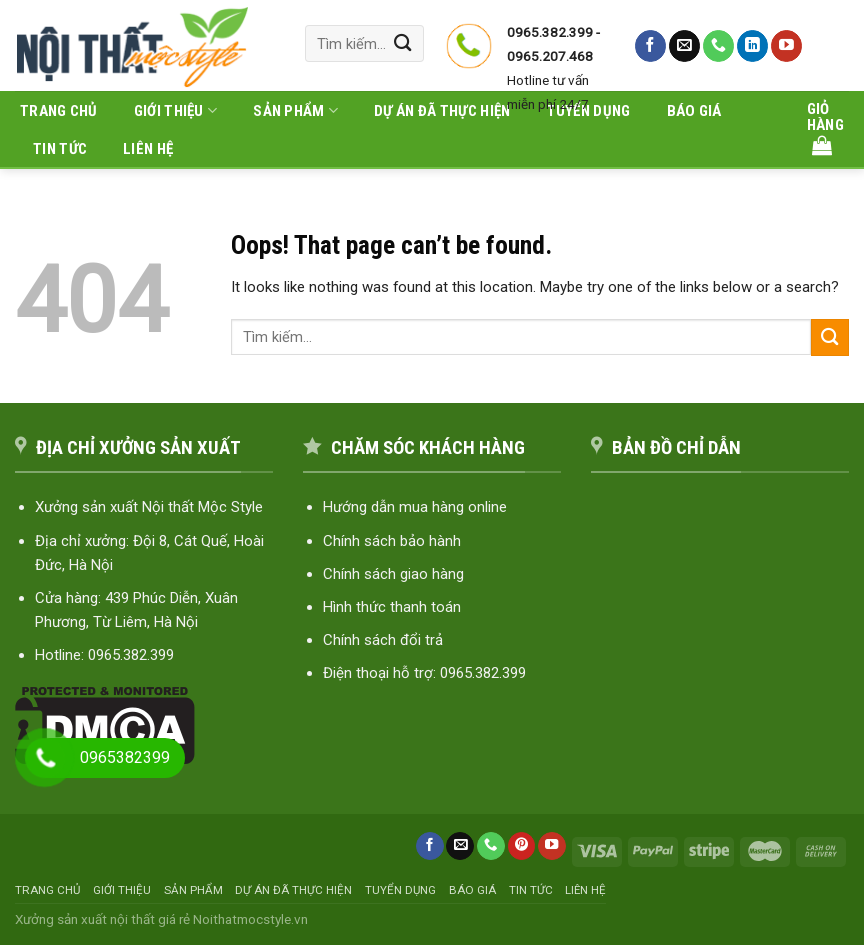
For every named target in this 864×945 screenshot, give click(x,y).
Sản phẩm (193, 890)
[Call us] (718, 46)
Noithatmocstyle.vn (250, 919)
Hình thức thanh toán (392, 607)
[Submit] (403, 43)
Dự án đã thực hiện (293, 890)
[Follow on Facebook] (650, 46)
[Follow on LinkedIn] (752, 46)
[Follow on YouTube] (786, 46)
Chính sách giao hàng (393, 574)
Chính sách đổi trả (383, 640)
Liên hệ (148, 149)
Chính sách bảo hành (392, 541)
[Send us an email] (684, 46)
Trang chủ (59, 111)
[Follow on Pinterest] (522, 846)
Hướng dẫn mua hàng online (415, 507)
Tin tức (60, 149)
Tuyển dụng (400, 890)
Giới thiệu (176, 110)
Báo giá (472, 890)
